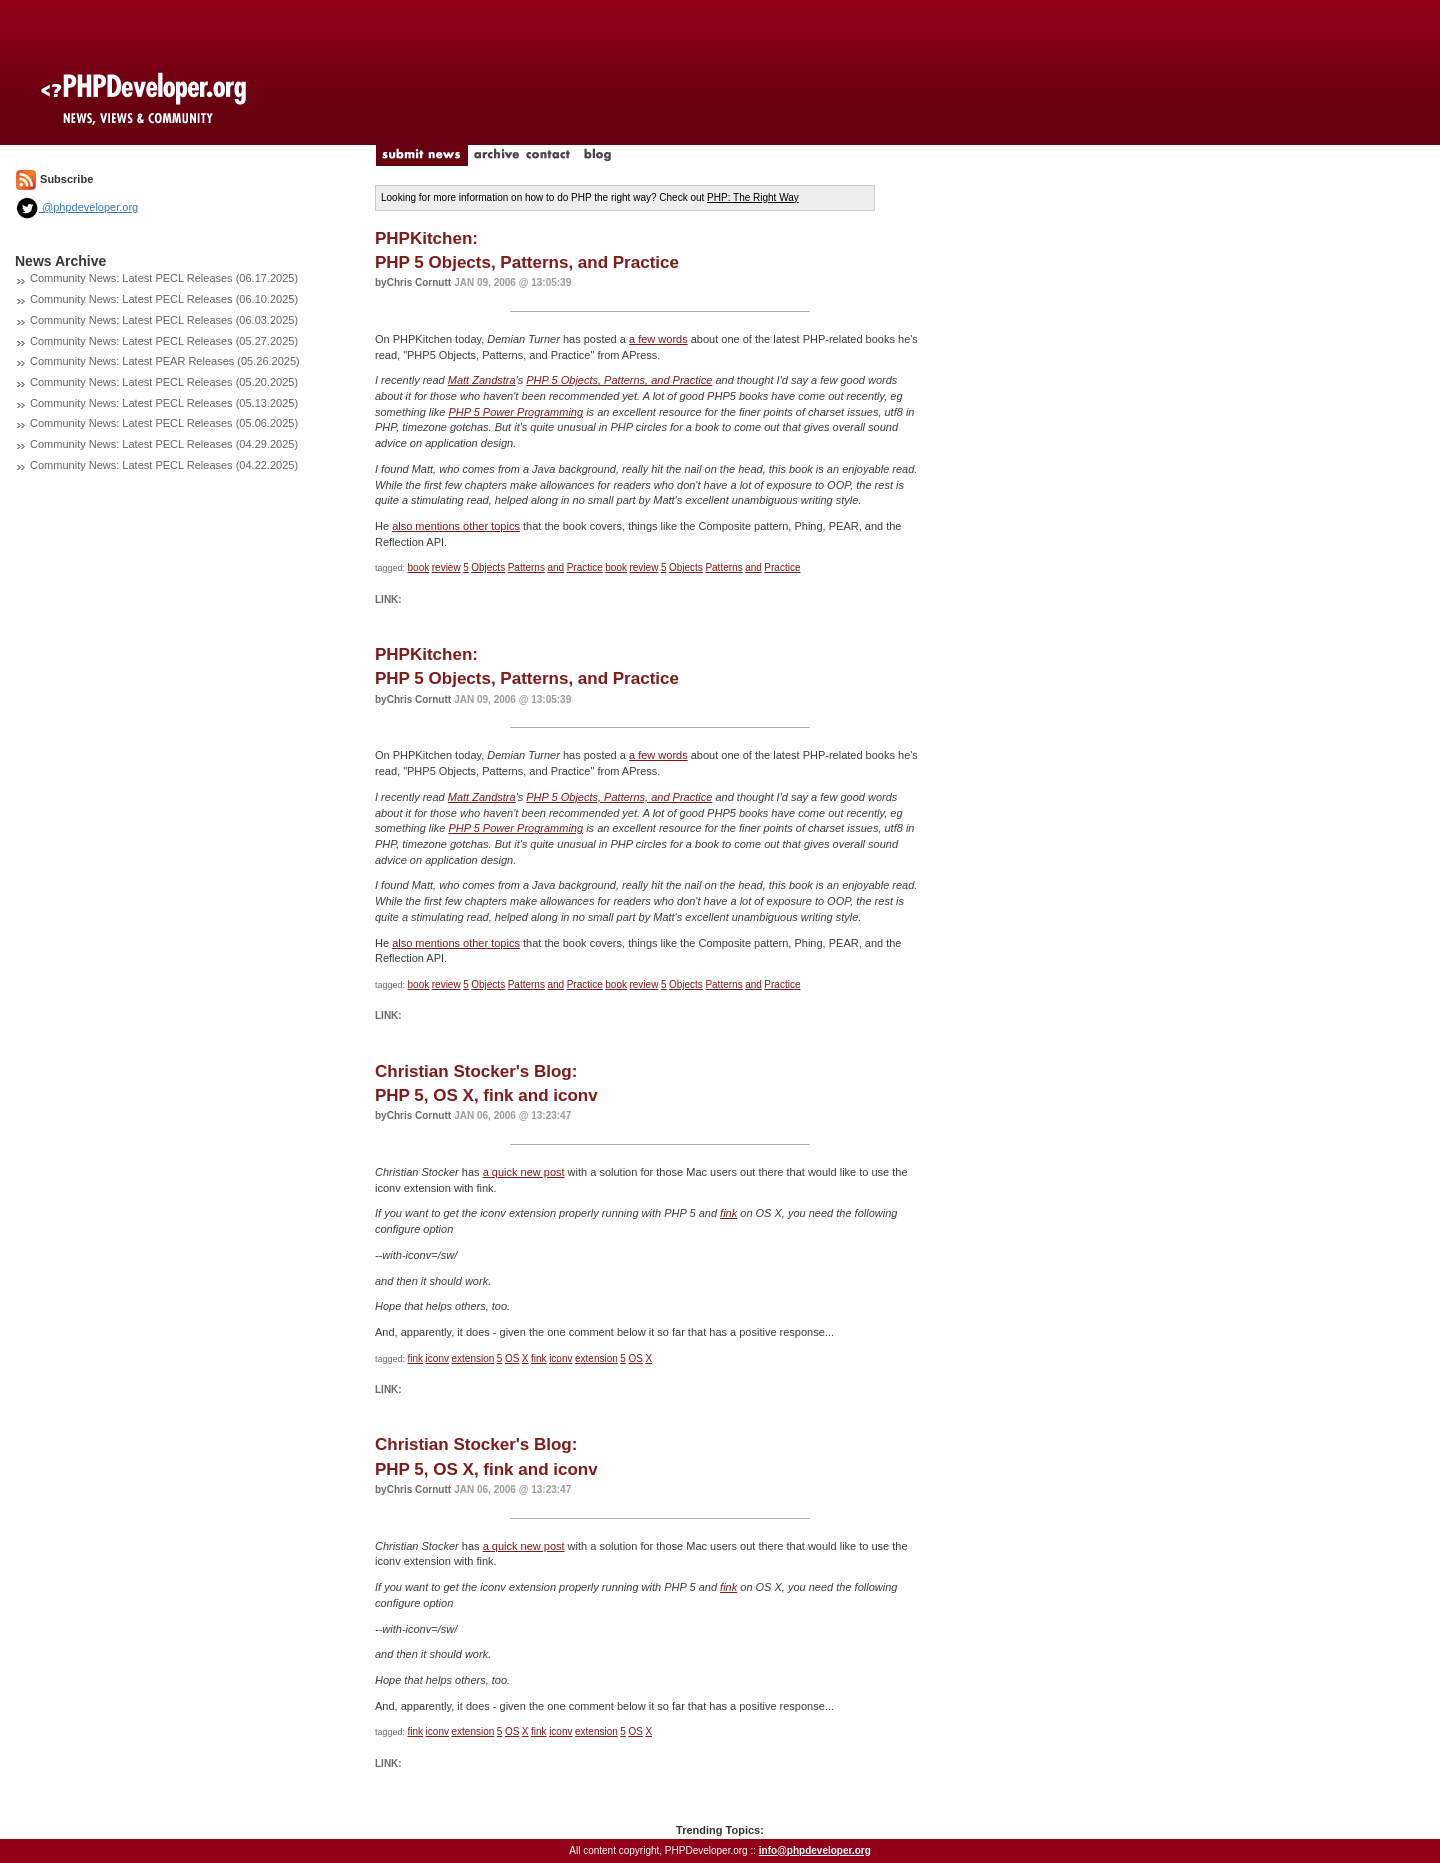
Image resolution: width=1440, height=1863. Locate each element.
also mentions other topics (456, 526)
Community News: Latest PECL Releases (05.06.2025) (164, 423)
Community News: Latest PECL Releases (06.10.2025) (164, 299)
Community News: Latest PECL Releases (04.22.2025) (164, 465)
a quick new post (524, 1172)
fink (728, 1213)
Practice (585, 567)
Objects (488, 567)
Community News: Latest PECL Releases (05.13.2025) (164, 403)
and (555, 567)
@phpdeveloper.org (76, 207)
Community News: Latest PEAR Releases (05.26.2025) (165, 361)
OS (512, 1358)
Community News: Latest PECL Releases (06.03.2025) (164, 320)
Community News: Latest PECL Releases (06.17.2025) (164, 278)
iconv (437, 1358)
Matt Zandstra (482, 380)
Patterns (526, 567)
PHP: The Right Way (753, 197)
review (446, 567)
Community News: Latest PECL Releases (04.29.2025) (164, 444)
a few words (658, 339)
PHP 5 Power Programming (515, 412)
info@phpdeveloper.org (815, 1850)
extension (472, 1358)
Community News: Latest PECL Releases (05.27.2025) (164, 341)
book (419, 567)
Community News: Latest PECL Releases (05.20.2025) (164, 382)
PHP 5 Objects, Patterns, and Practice (619, 380)
